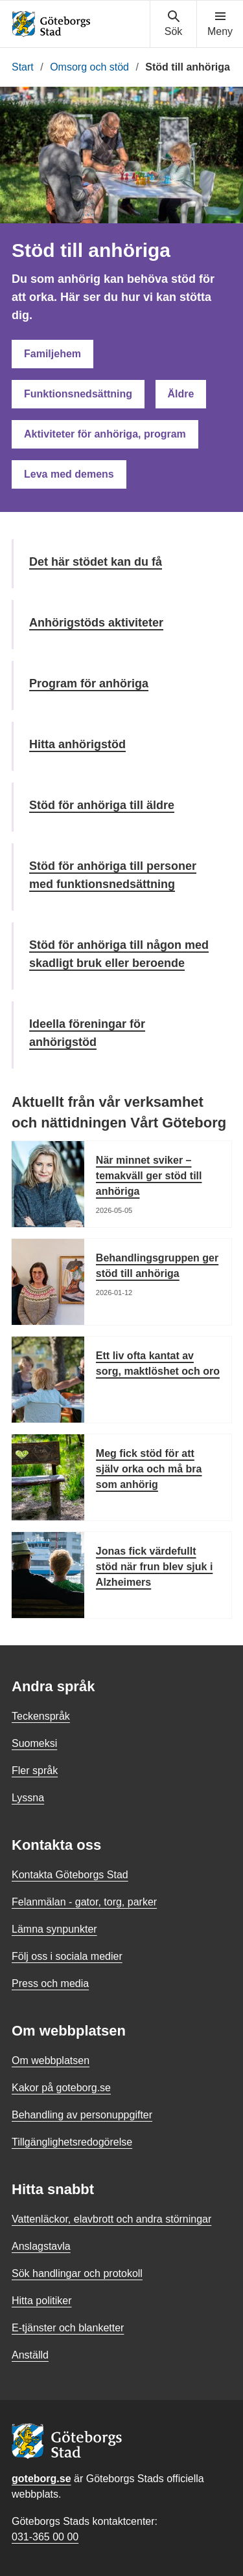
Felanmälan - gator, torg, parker (84, 1901)
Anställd (30, 2354)
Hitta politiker (41, 2300)
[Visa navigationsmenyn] (220, 24)
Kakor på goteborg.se (61, 2087)
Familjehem (52, 353)
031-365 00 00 (45, 2536)
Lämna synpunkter (54, 1929)
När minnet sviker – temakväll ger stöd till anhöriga (149, 1176)
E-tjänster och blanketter (68, 2327)
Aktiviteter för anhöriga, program (105, 433)
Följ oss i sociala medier (67, 1956)
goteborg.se (41, 2478)
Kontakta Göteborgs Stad (70, 1874)
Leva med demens (69, 474)
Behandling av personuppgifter (82, 2114)
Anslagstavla (41, 2246)
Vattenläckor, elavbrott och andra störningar (111, 2219)
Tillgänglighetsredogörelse (72, 2142)
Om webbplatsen (50, 2060)
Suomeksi (34, 1743)
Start (23, 66)
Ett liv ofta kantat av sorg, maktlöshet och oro (158, 1363)
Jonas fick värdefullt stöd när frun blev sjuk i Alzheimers (154, 1567)
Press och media (50, 1983)
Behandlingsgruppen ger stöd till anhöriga (157, 1265)
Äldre (181, 393)
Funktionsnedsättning (78, 393)
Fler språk (35, 1770)
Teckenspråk (41, 1716)
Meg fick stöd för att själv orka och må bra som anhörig (149, 1469)
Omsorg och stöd (89, 66)
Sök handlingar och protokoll (77, 2273)
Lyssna (28, 1797)
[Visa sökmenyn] (173, 24)
